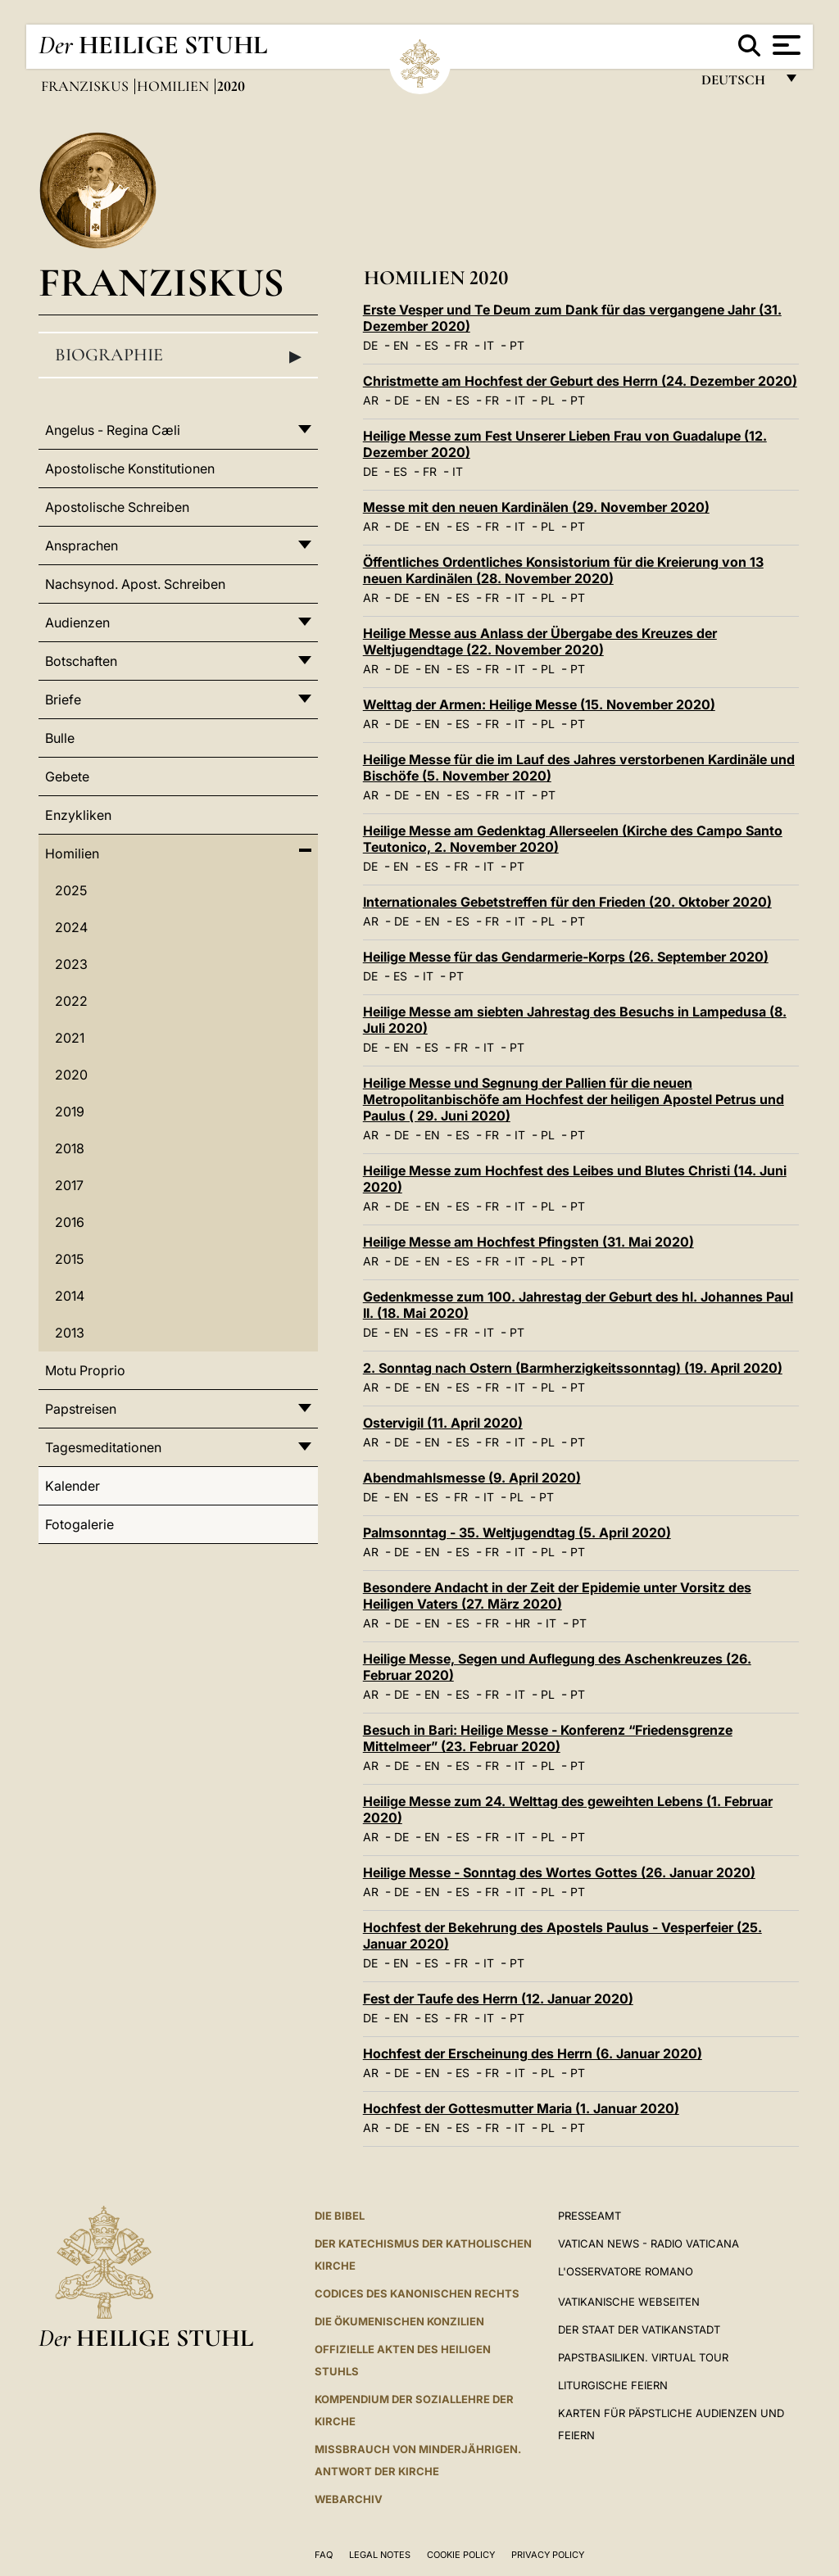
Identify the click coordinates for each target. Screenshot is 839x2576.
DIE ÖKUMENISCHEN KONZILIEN (399, 2321)
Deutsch (738, 84)
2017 (69, 1185)
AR (371, 400)
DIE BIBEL (340, 2215)
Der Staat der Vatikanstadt (639, 2329)
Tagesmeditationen (103, 1447)
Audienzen (77, 622)
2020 (71, 1074)
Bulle (60, 738)
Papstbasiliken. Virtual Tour (643, 2357)
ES (431, 345)
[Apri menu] (784, 45)
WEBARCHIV (349, 2499)
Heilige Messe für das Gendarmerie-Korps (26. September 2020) (566, 956)
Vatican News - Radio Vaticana (648, 2243)
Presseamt (589, 2215)
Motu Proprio (85, 1370)
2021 (69, 1038)
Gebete (67, 776)
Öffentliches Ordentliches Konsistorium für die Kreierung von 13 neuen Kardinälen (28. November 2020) (563, 570)
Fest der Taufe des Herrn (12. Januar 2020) (498, 1998)
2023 (71, 964)
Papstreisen (80, 1409)
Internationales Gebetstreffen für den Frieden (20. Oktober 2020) (567, 902)
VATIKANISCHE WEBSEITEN (629, 2301)
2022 (71, 1001)
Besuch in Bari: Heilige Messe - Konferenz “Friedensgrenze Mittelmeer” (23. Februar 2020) (547, 1738)
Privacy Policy (547, 2554)
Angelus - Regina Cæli (112, 430)
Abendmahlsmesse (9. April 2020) (472, 1477)
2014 (69, 1296)
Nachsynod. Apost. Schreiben (135, 584)
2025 (71, 890)
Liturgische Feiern (613, 2385)
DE (370, 345)
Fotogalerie (79, 1524)
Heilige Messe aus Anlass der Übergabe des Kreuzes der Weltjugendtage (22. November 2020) (540, 641)
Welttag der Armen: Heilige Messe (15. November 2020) (539, 704)
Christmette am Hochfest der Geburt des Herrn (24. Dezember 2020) (580, 381)
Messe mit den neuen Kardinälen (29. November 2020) (536, 507)
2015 (69, 1259)
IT (488, 345)
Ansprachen (81, 545)
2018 (69, 1148)
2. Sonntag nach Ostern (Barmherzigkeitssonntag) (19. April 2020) (572, 1368)
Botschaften (81, 661)
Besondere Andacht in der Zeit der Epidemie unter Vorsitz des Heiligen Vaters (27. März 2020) (557, 1595)
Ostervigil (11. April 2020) (443, 1423)
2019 (69, 1111)
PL (548, 400)
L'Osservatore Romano (625, 2271)
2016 (69, 1222)
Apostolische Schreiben (117, 507)
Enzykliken (78, 815)
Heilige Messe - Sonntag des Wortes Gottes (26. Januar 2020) (559, 1872)
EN (401, 345)
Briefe (63, 699)
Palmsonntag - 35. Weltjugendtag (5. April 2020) (517, 1532)
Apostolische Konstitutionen (130, 468)
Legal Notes (379, 2554)
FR (461, 345)
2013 (69, 1332)
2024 (71, 927)
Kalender (72, 1486)
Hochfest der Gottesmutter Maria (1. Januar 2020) (521, 2108)
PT (517, 345)
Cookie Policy (461, 2554)
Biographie (178, 355)
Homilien (174, 86)
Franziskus (86, 86)
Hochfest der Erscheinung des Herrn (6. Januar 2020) (532, 2053)
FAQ (324, 2554)
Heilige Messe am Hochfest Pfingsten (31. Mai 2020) (528, 1242)
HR (522, 1623)
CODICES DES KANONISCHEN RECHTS (417, 2293)
